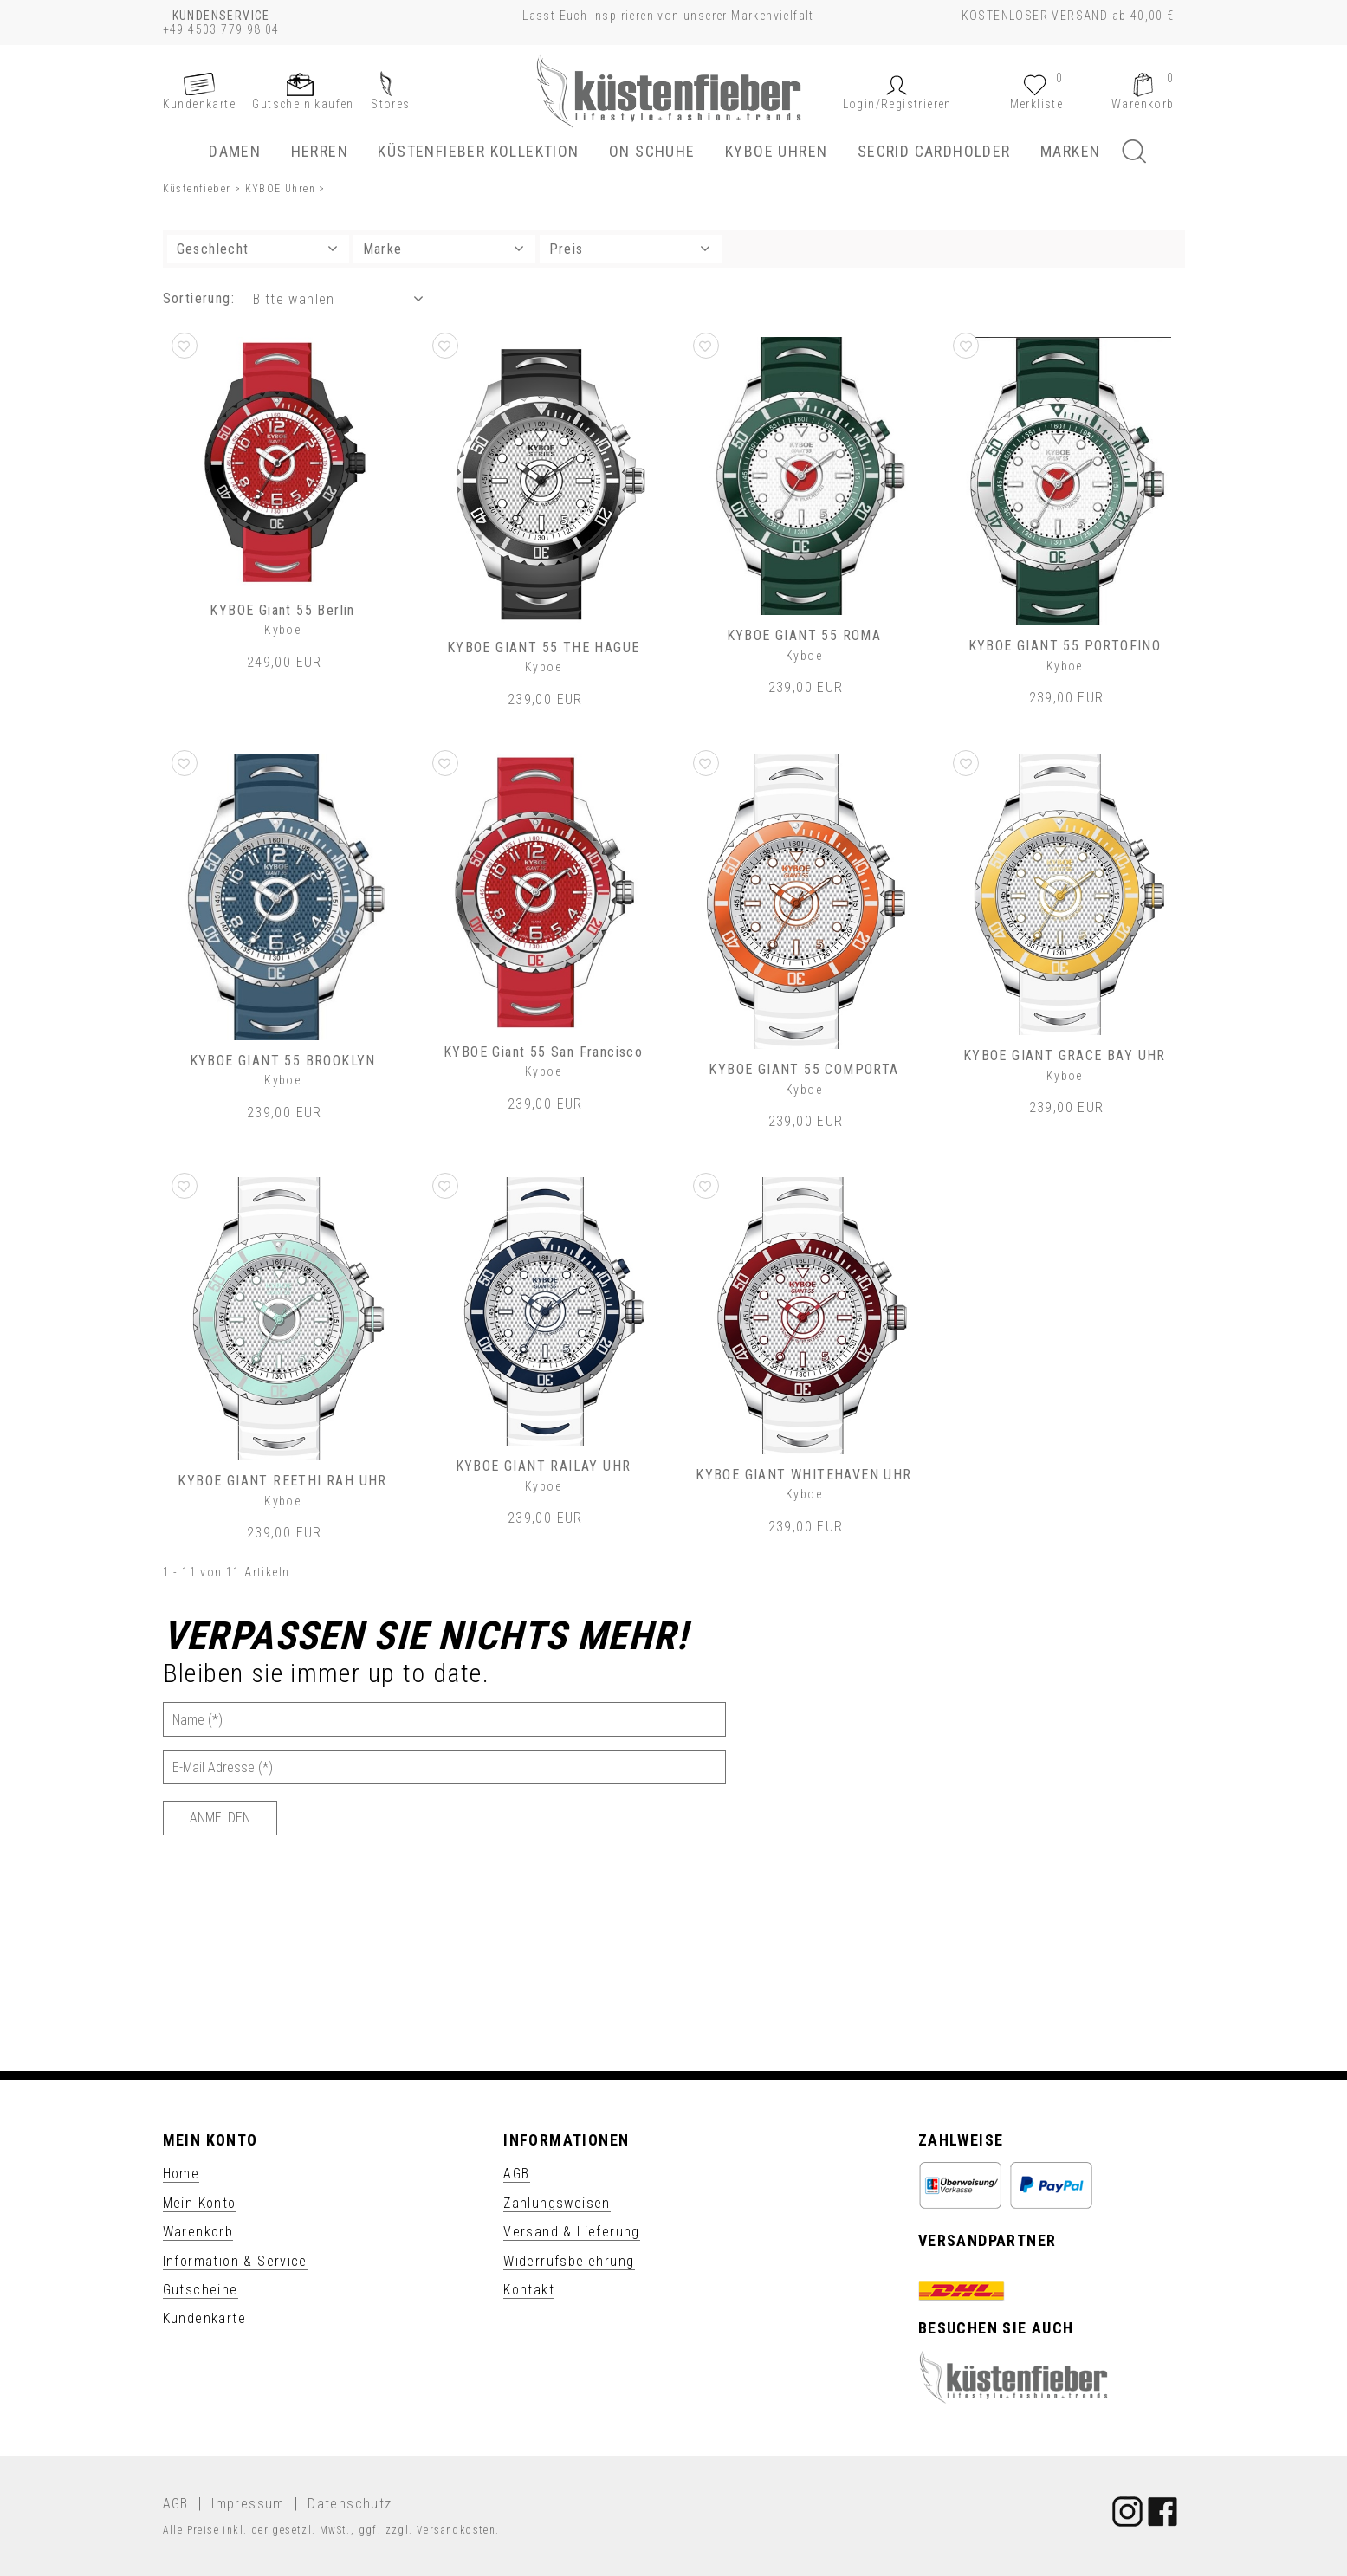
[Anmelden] (220, 1818)
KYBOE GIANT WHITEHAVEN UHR (803, 1474)
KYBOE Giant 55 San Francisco (543, 1052)
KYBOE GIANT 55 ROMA (804, 635)
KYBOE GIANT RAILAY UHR (543, 1466)
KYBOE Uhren (776, 151)
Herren (319, 151)
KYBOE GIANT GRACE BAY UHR (1064, 1055)
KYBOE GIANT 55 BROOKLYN (283, 1060)
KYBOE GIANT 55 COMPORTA (803, 1069)
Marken (1070, 151)
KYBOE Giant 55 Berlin (282, 610)
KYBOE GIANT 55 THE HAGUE (543, 647)
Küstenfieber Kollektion (478, 151)
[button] (897, 104)
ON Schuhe (652, 151)
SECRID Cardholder (934, 151)
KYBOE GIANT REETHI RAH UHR (282, 1480)
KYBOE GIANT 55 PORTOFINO (1065, 646)
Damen (235, 151)
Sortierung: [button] (199, 298)
